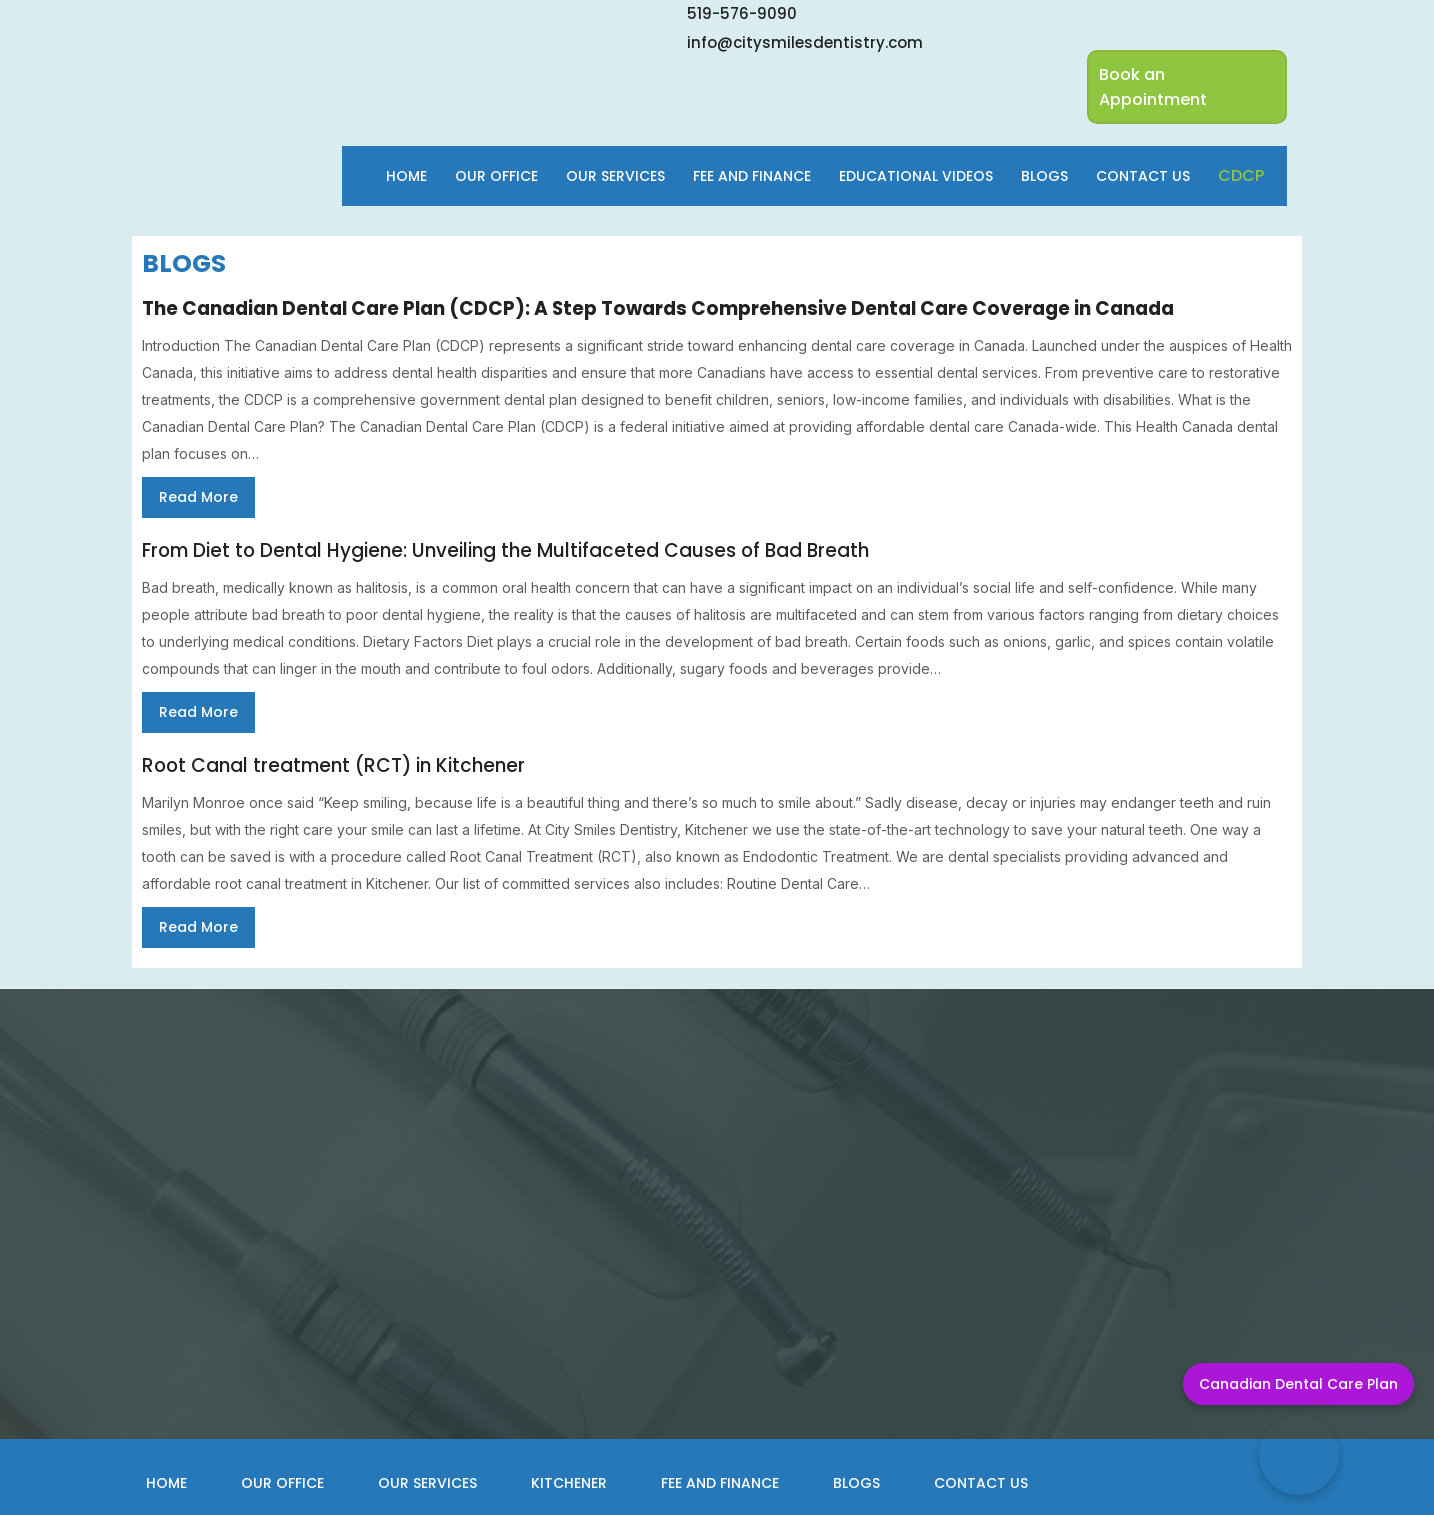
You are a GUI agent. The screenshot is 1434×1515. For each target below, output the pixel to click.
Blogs (1044, 176)
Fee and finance (752, 176)
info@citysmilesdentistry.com (805, 42)
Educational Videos (916, 176)
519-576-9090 (742, 13)
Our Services (615, 176)
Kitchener (569, 1483)
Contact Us (1143, 176)
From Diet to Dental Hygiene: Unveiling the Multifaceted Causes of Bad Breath (505, 550)
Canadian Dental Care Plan (1298, 1384)
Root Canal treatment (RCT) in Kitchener (333, 765)
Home (406, 176)
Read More (198, 497)
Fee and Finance (720, 1483)
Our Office (496, 176)
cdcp (1241, 175)
